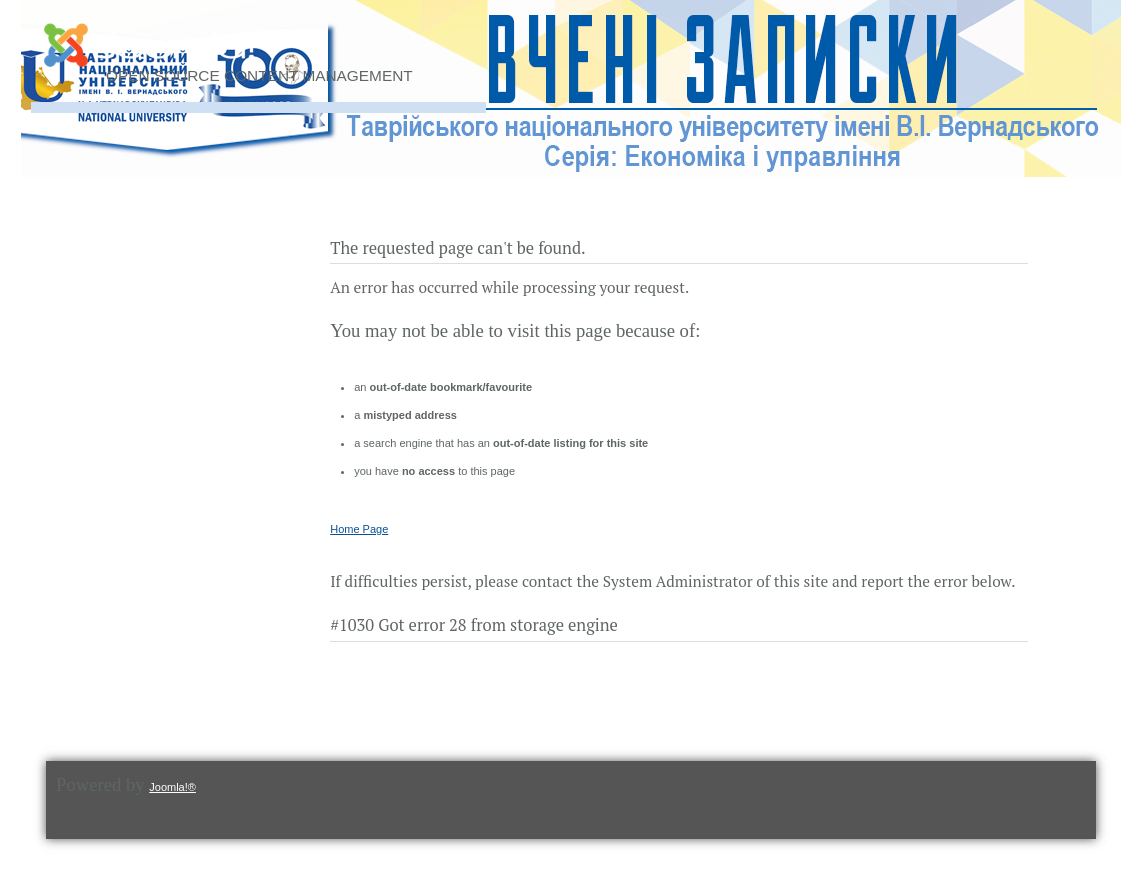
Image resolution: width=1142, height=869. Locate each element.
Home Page (359, 529)
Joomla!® (172, 787)
